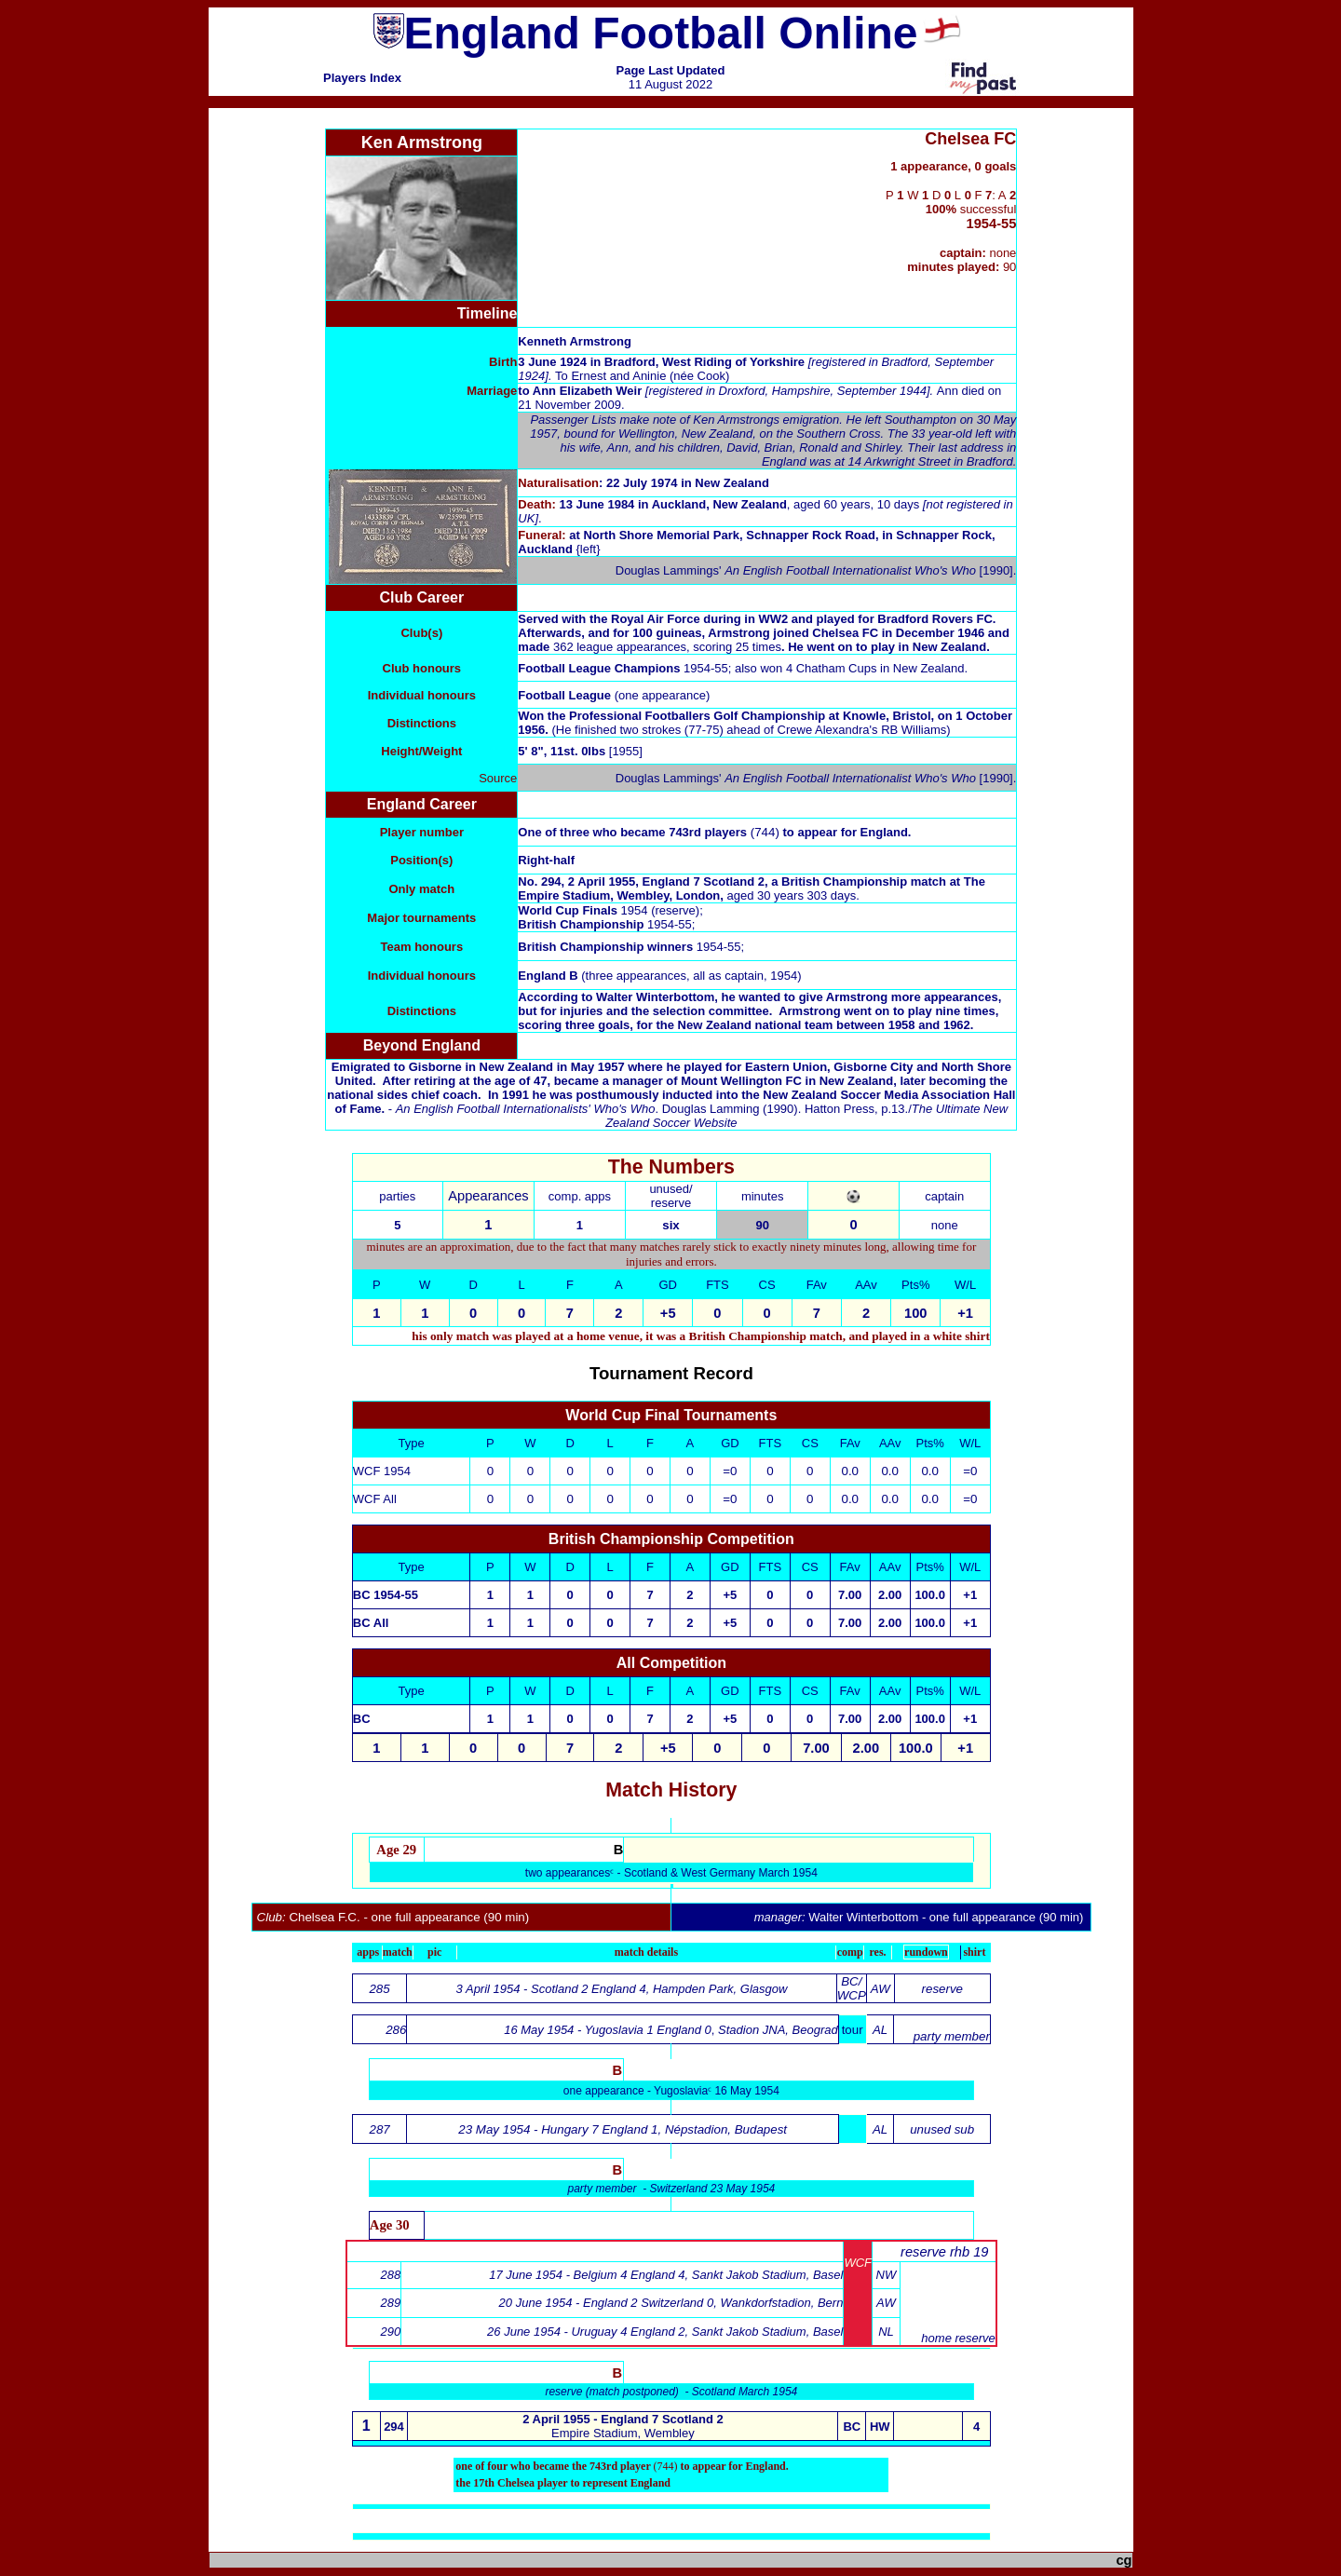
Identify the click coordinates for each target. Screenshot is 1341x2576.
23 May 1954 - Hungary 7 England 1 (557, 2129)
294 (394, 2427)
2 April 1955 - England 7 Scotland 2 (623, 2419)
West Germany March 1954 (749, 1872)
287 (380, 2129)
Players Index (362, 78)
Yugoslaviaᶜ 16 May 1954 (716, 2090)
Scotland (647, 1872)
